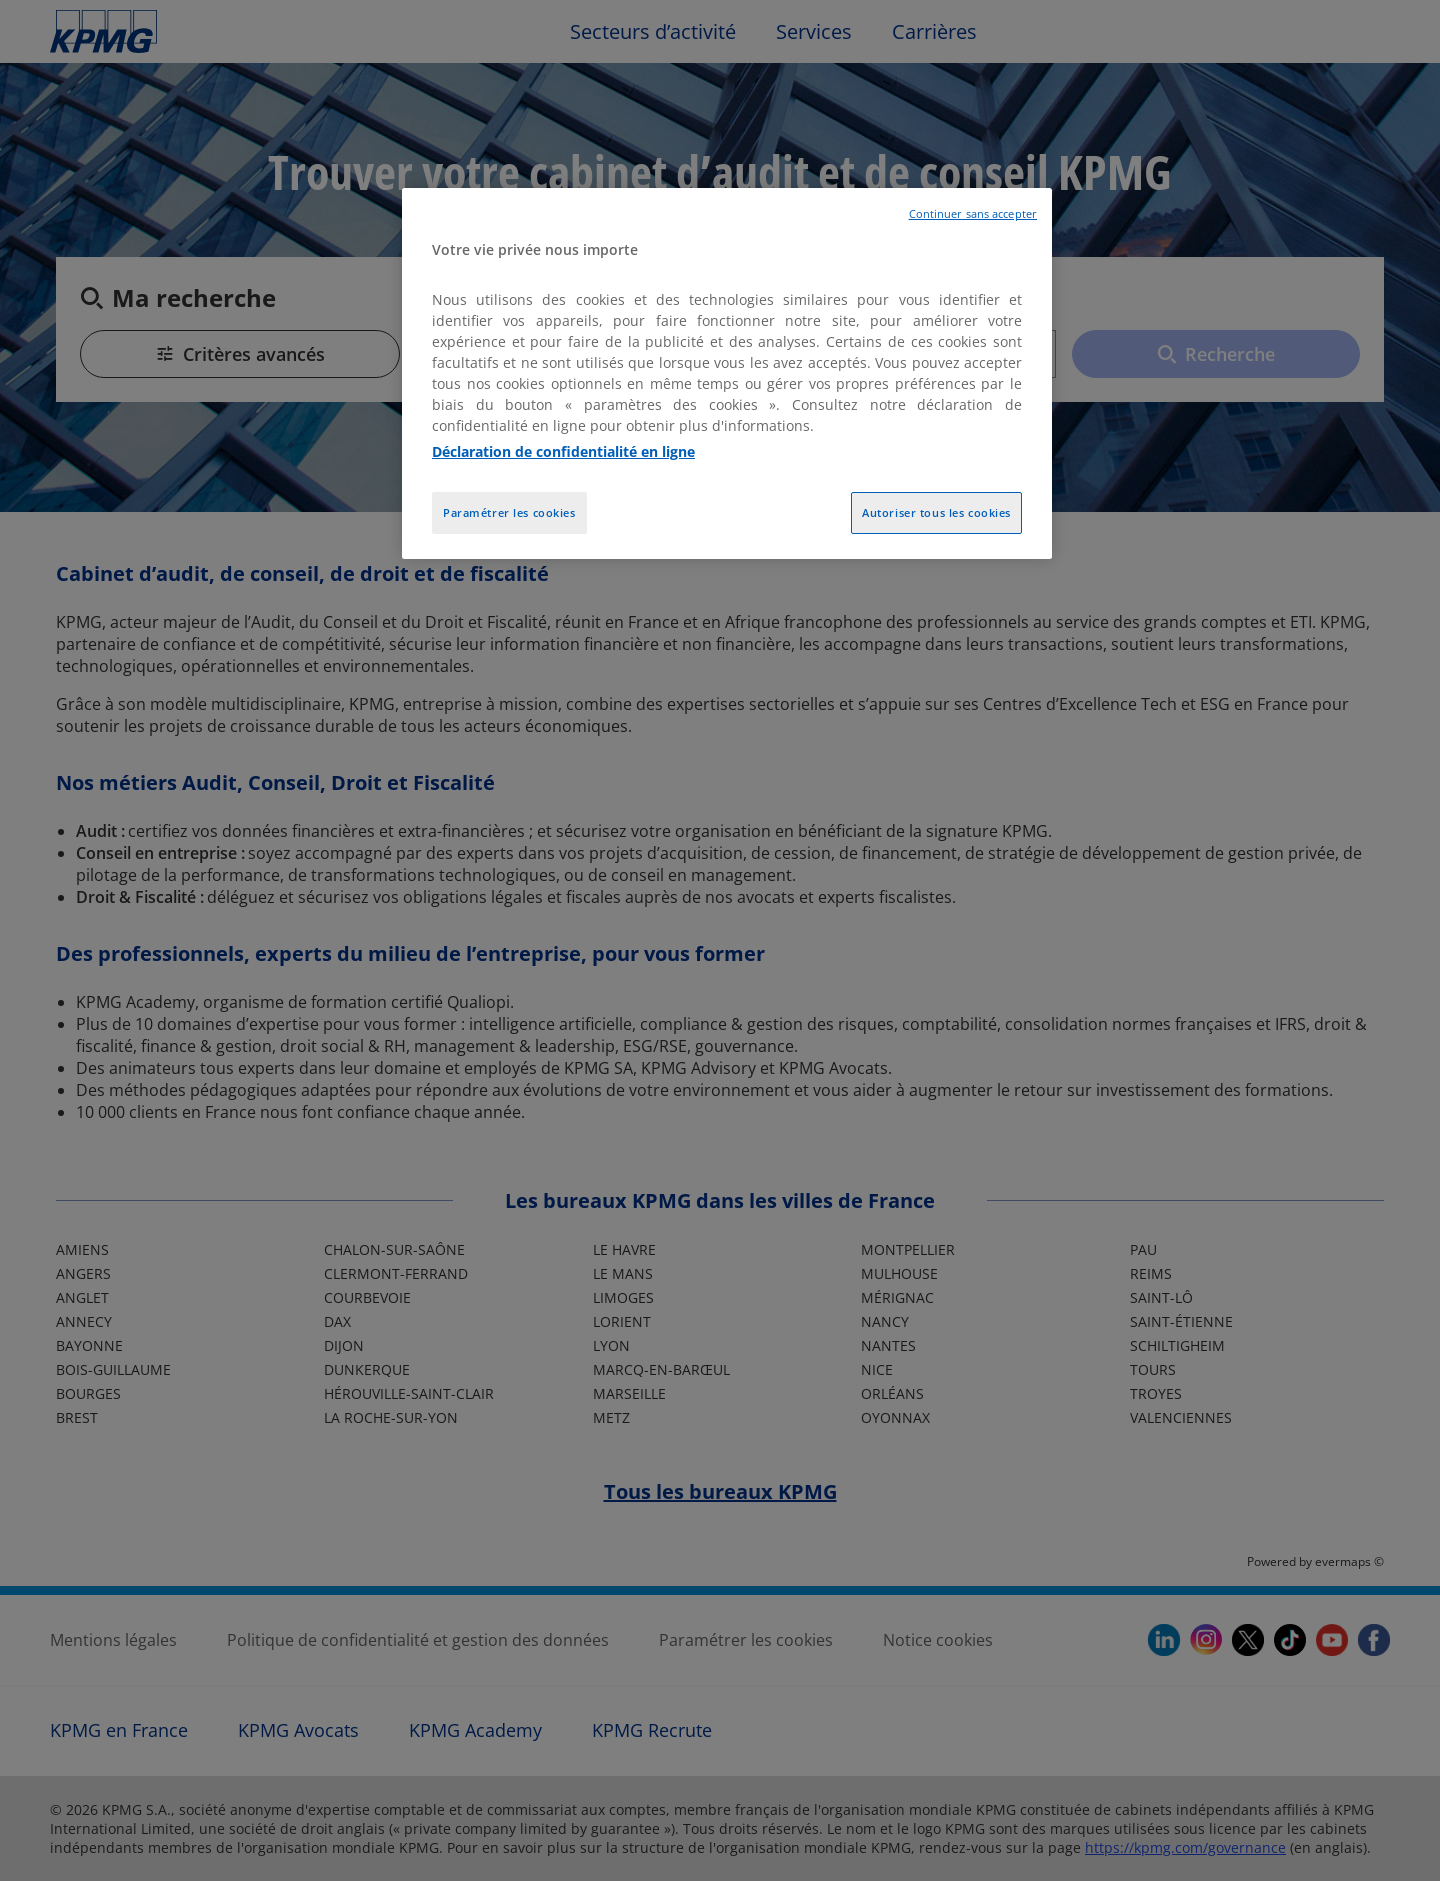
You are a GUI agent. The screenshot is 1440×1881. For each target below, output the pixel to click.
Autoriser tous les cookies (936, 512)
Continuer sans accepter (973, 214)
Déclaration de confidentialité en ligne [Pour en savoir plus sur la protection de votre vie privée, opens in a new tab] (563, 451)
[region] (727, 373)
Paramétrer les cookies (509, 512)
